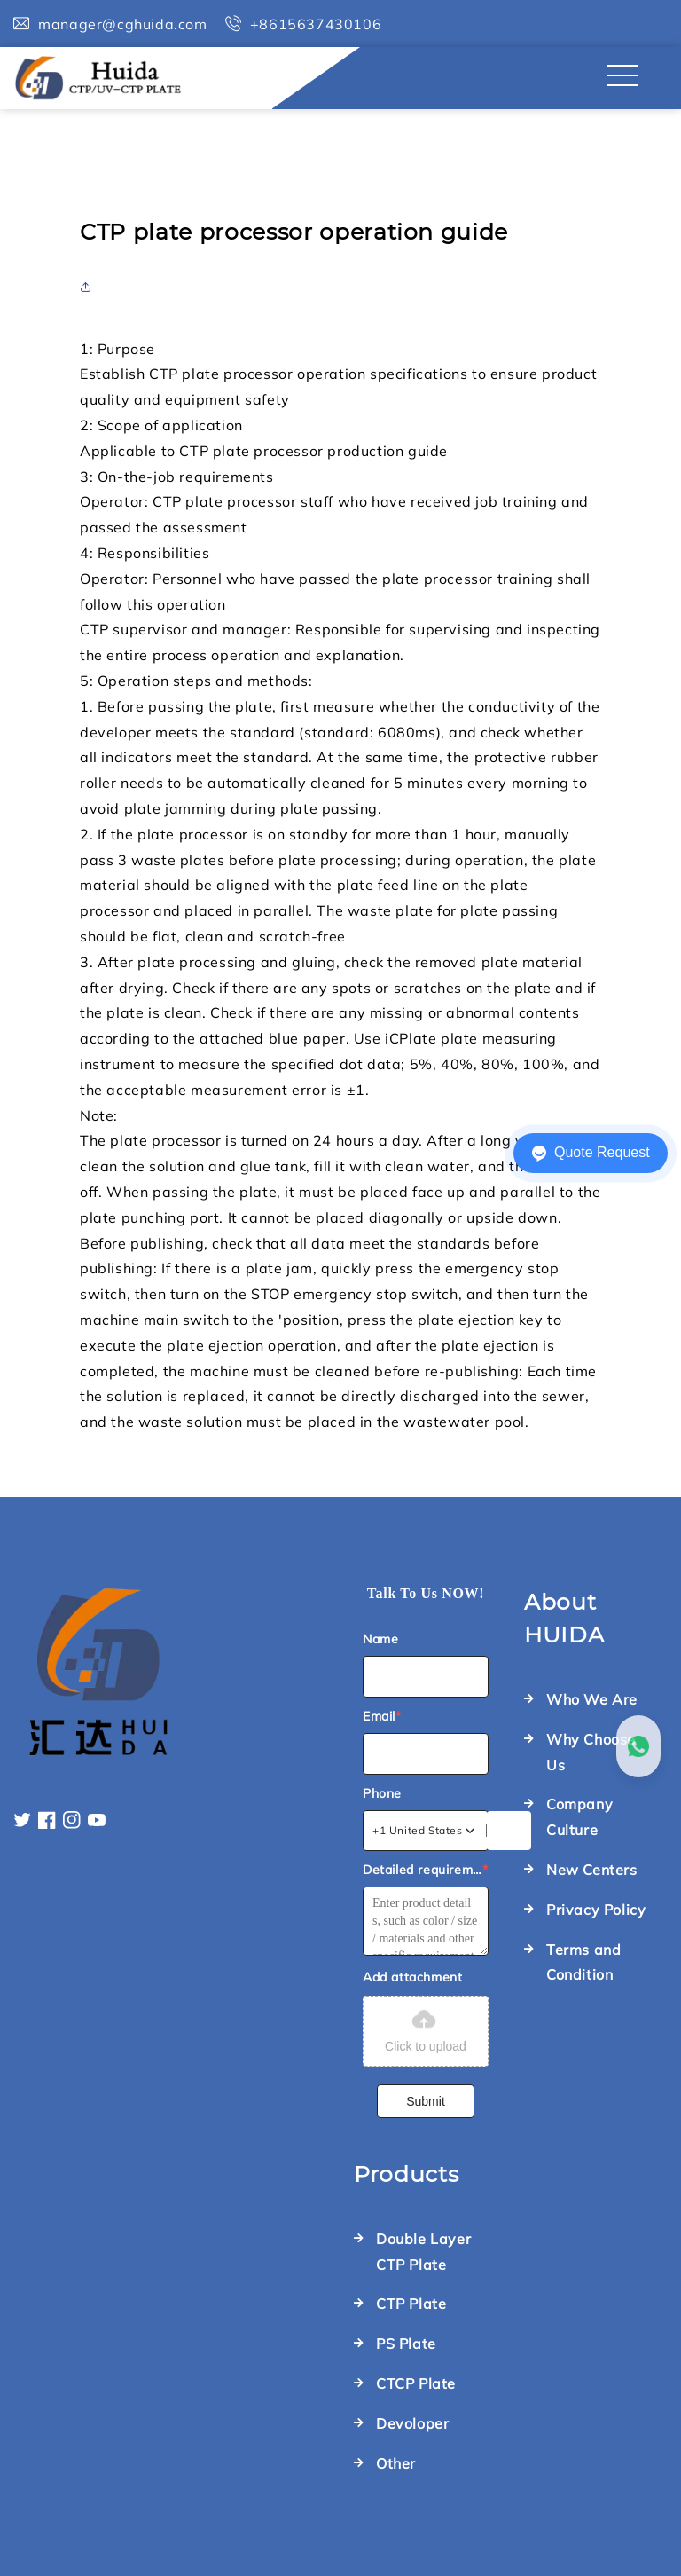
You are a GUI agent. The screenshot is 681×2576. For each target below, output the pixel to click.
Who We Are (592, 1699)
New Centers (592, 1870)
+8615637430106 (315, 24)
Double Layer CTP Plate (423, 2251)
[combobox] (425, 1830)
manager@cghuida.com (122, 24)
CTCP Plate (416, 2383)
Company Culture (579, 1817)
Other (396, 2463)
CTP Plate (411, 2303)
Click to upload (425, 2029)
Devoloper (412, 2423)
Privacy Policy (596, 1909)
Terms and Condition (583, 1962)
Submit (425, 2101)
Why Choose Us (591, 1752)
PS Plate (406, 2343)
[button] (90, 286)
